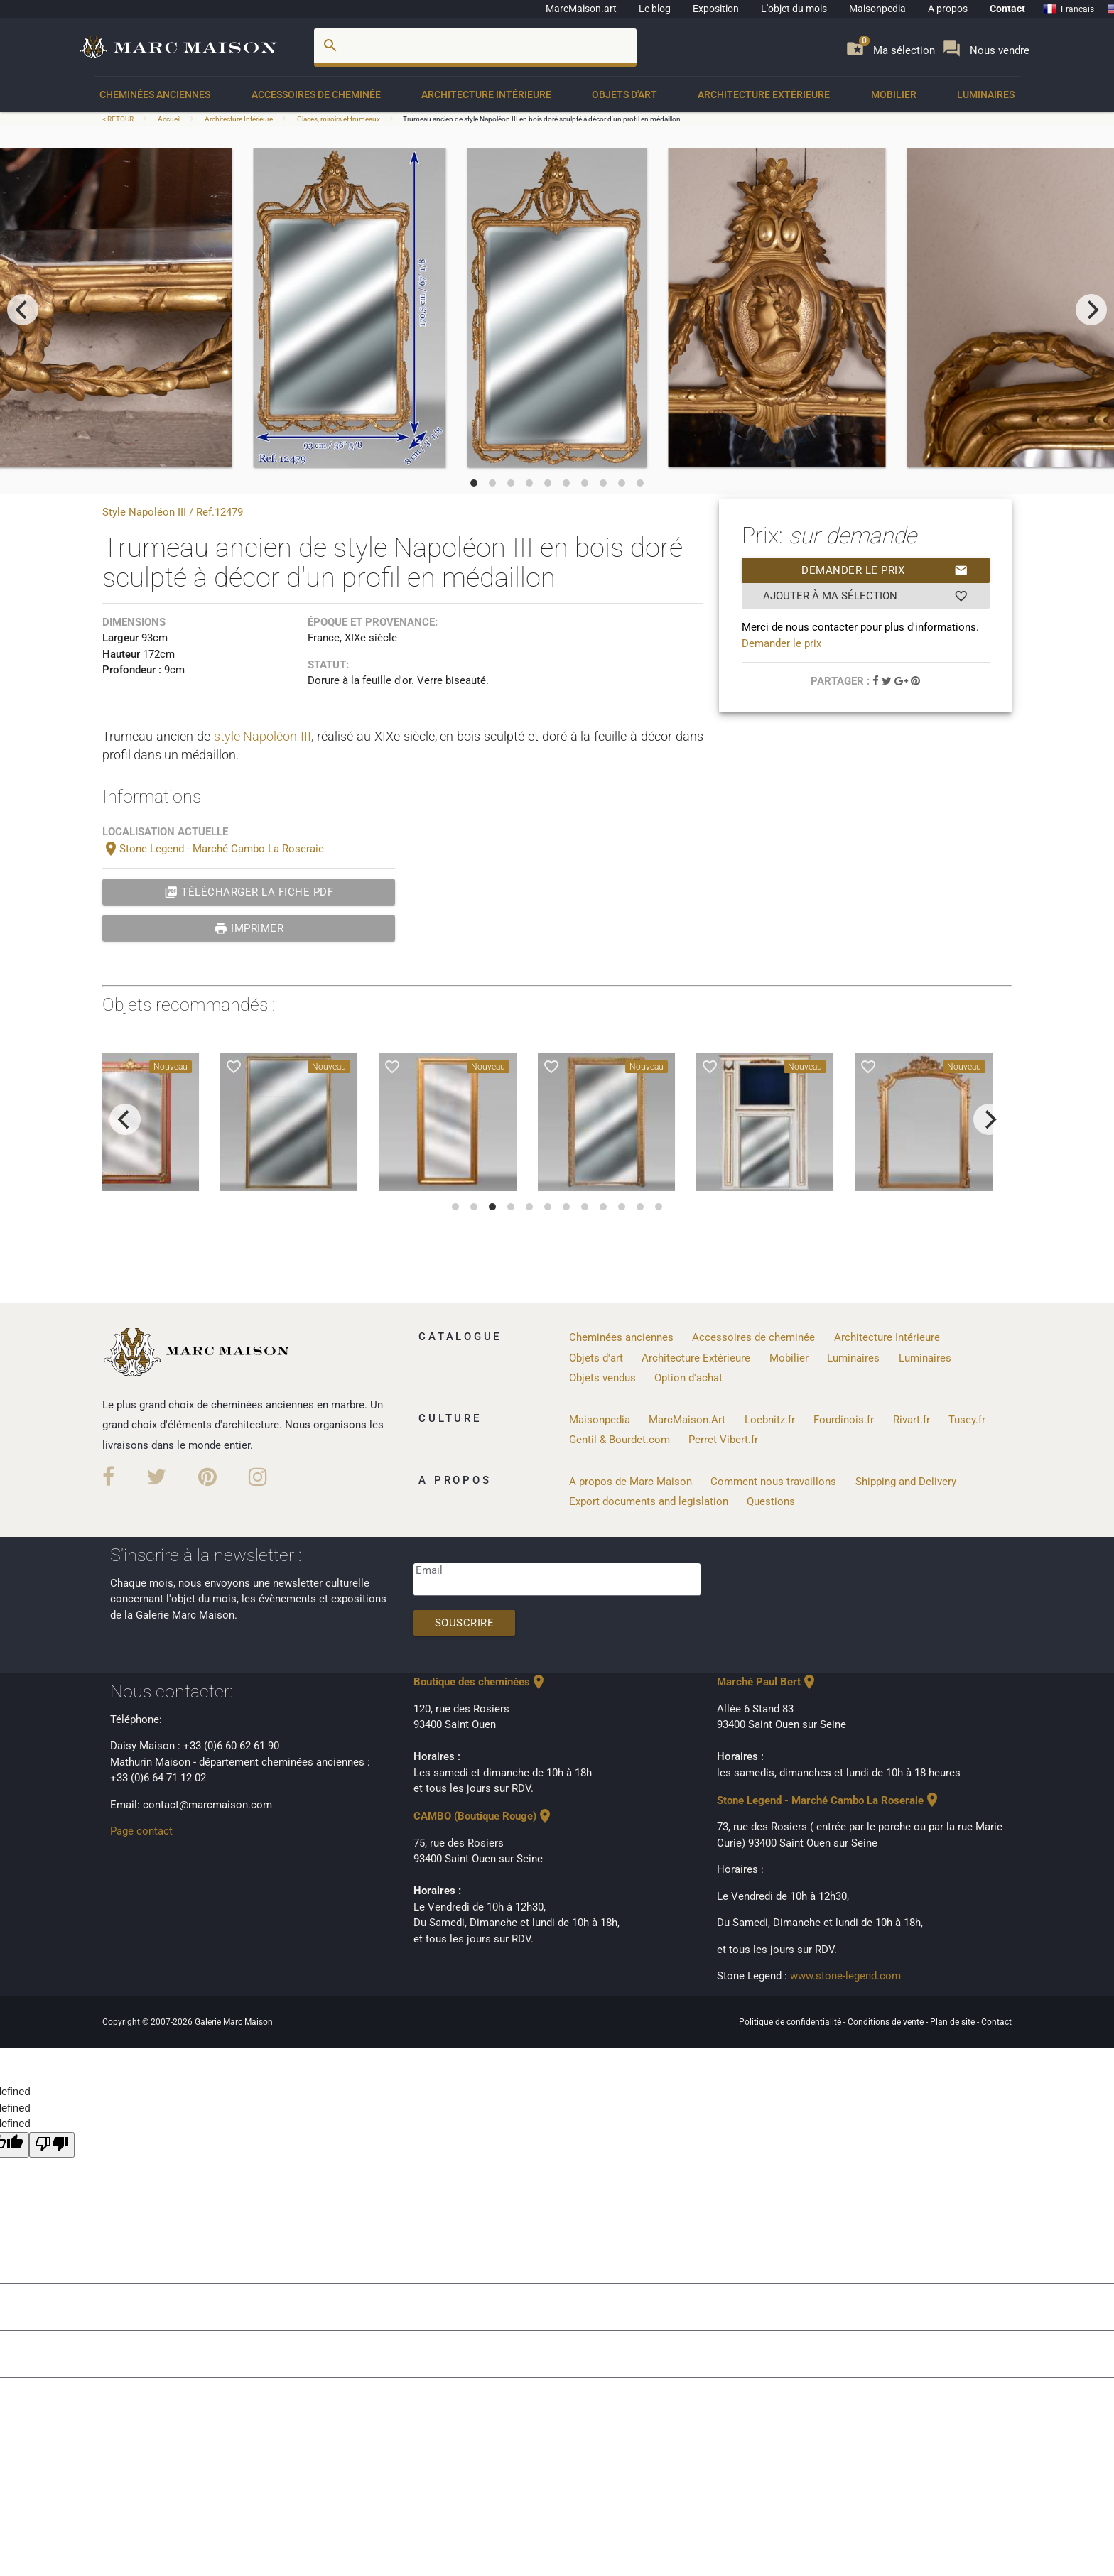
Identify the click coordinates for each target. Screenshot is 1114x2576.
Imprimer (249, 928)
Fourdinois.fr (843, 1419)
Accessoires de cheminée (316, 94)
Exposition (716, 8)
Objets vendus (602, 1377)
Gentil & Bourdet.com (619, 1439)
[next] (1091, 309)
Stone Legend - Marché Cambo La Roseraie (213, 848)
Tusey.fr (966, 1419)
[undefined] (52, 2145)
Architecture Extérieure (764, 94)
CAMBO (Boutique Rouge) (483, 1816)
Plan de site (953, 2022)
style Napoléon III (263, 736)
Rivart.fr (911, 1419)
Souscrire (464, 1622)
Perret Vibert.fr (723, 1439)
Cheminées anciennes (154, 94)
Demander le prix (884, 570)
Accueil (169, 119)
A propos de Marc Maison (630, 1481)
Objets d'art (624, 94)
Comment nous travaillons (773, 1481)
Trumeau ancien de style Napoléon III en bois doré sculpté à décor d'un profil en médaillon (542, 119)
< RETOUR (118, 119)
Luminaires (986, 94)
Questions (771, 1501)
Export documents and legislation (648, 1501)
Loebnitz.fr (770, 1419)
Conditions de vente (887, 2022)
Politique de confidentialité (791, 2022)
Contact (1007, 8)
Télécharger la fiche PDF (249, 892)
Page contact (141, 1831)
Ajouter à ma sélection (865, 596)
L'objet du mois (794, 8)
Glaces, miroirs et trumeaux (339, 119)
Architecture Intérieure (486, 94)
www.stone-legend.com (845, 1975)
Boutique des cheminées (480, 1681)
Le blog (655, 8)
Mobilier (893, 94)
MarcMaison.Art (687, 1419)
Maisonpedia (877, 8)
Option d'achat (688, 1377)
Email (429, 1570)
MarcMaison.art (581, 8)
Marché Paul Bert (767, 1681)
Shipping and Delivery (905, 1481)
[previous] (22, 309)
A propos (948, 8)
